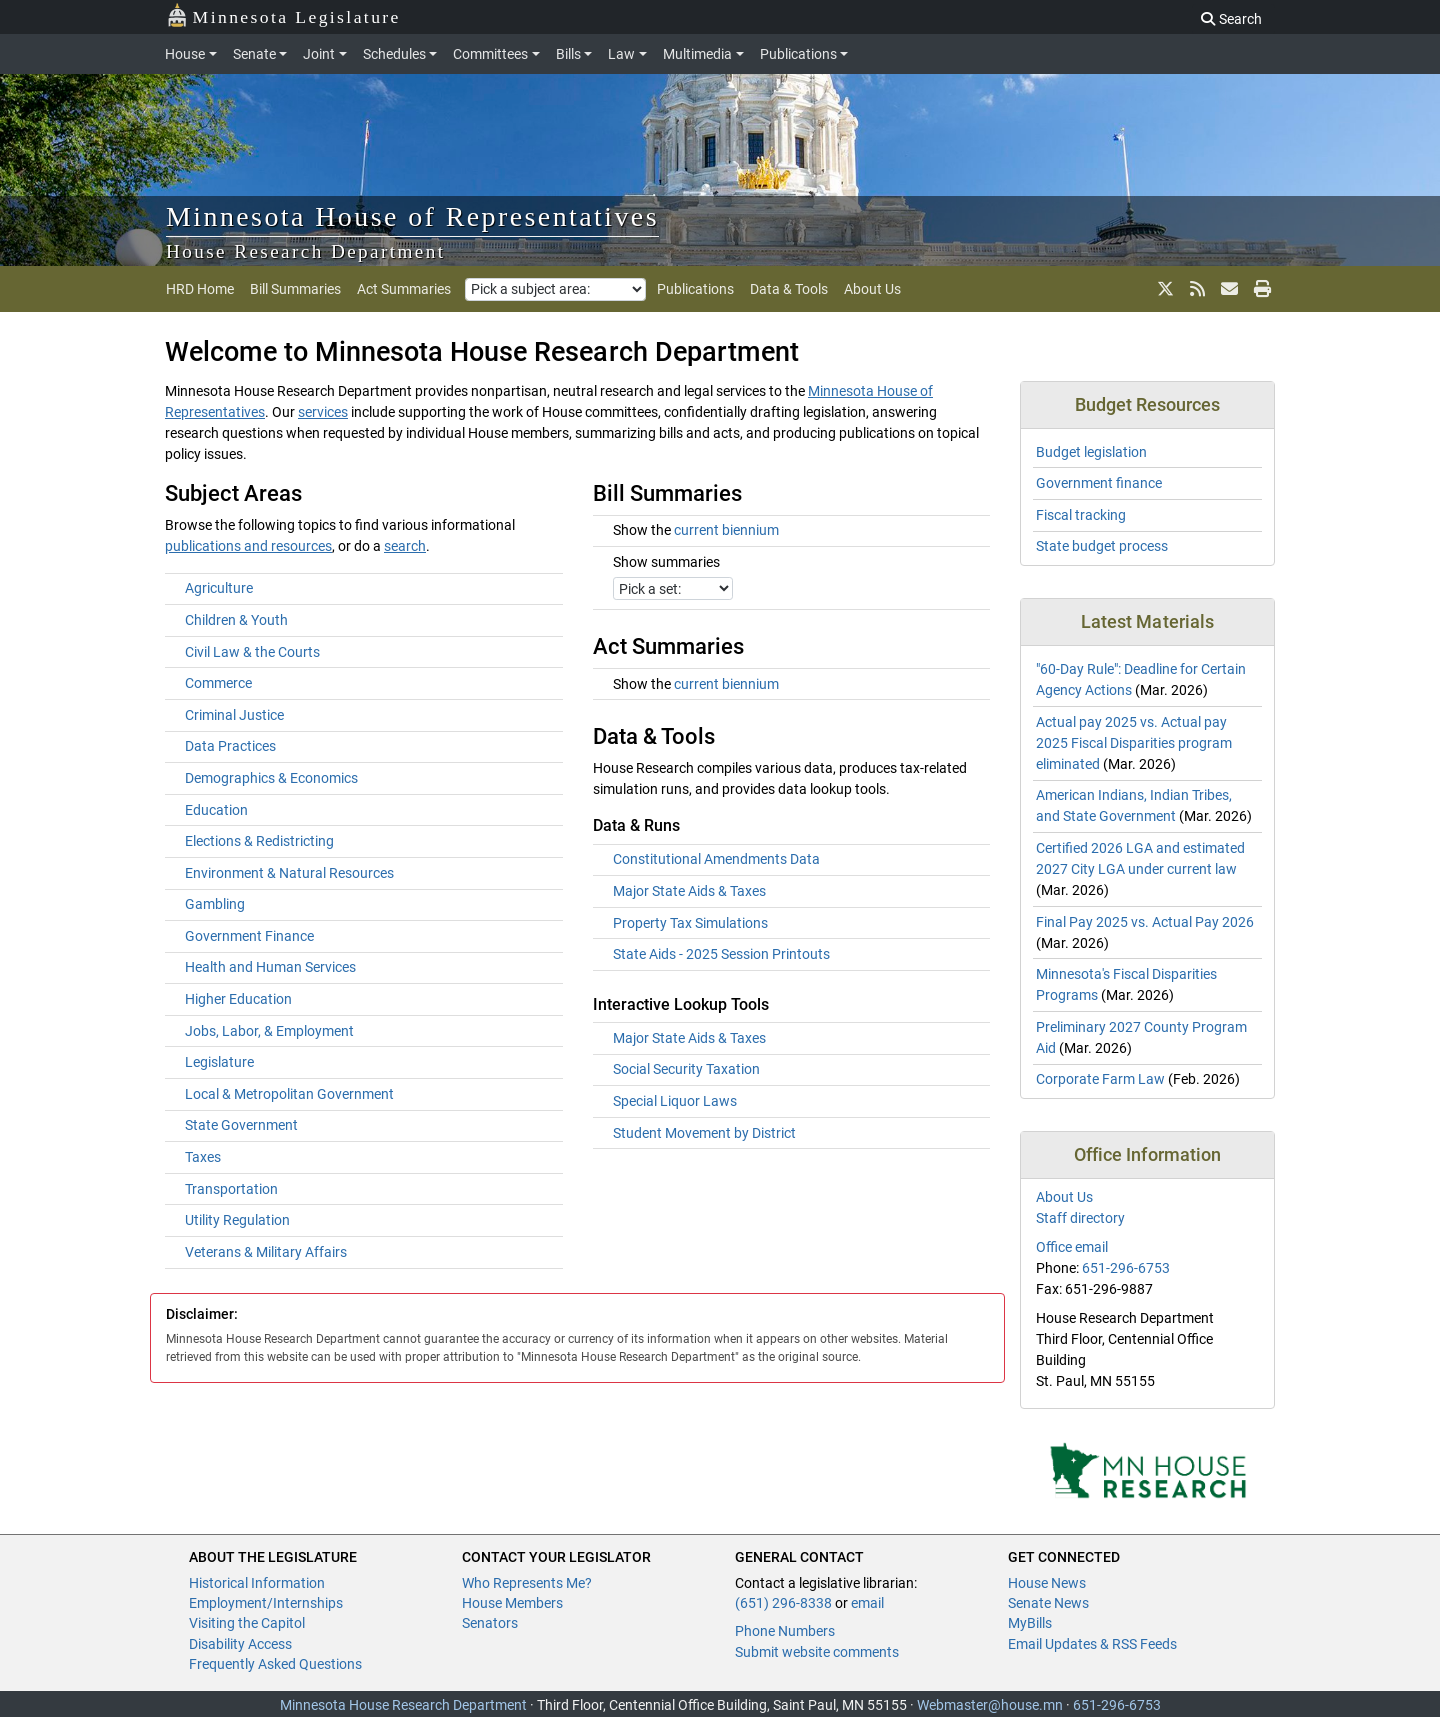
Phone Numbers (785, 1631)
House (185, 54)
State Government (241, 1125)
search (405, 546)
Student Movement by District (704, 1133)
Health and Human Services (270, 967)
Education (216, 810)
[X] (1165, 289)
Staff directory (1080, 1218)
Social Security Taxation (686, 1069)
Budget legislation (1091, 452)
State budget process (1102, 546)
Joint (319, 54)
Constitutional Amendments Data (716, 859)
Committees (490, 54)
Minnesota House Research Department (403, 1705)
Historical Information (257, 1583)
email (867, 1603)
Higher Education (238, 999)
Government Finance (249, 936)
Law (621, 54)
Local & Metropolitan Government (289, 1094)
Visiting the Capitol (247, 1623)
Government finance (1099, 483)
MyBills (1030, 1623)
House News (1047, 1583)
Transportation (231, 1189)
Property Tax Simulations (690, 923)
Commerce (218, 683)
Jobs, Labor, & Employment (269, 1031)
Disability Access (240, 1644)
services (323, 412)
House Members (512, 1603)
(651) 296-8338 (783, 1603)
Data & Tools (789, 289)
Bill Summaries (295, 289)
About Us (872, 289)
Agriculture (219, 588)
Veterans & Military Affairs (266, 1252)
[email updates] (1229, 289)
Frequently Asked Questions (275, 1664)
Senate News (1048, 1603)
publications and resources (248, 546)
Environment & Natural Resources (289, 873)
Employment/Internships (266, 1603)
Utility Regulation (237, 1220)
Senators (490, 1623)
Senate (254, 54)
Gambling (215, 904)
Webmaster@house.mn (990, 1705)
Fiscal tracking (1081, 515)
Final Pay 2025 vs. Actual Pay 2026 (1145, 922)
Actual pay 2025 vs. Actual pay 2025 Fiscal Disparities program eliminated (1134, 743)
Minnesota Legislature (283, 15)
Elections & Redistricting (259, 841)
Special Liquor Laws (675, 1101)
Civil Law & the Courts (252, 652)
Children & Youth (236, 620)
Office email (1072, 1247)
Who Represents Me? (527, 1583)
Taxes (203, 1157)
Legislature (219, 1062)
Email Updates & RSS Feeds (1092, 1644)
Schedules (394, 54)
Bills (568, 54)
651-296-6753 (1126, 1268)
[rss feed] (1197, 289)
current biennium (726, 530)
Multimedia (697, 54)
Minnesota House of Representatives (412, 216)
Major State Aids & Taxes (689, 891)
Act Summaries (404, 289)
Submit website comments (817, 1652)
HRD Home (200, 289)
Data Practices (230, 746)
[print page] (1260, 289)
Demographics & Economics (271, 778)
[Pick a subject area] (555, 289)
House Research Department (306, 251)
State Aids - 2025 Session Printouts (721, 954)
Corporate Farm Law (1100, 1079)
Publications (798, 54)
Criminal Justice (234, 715)
